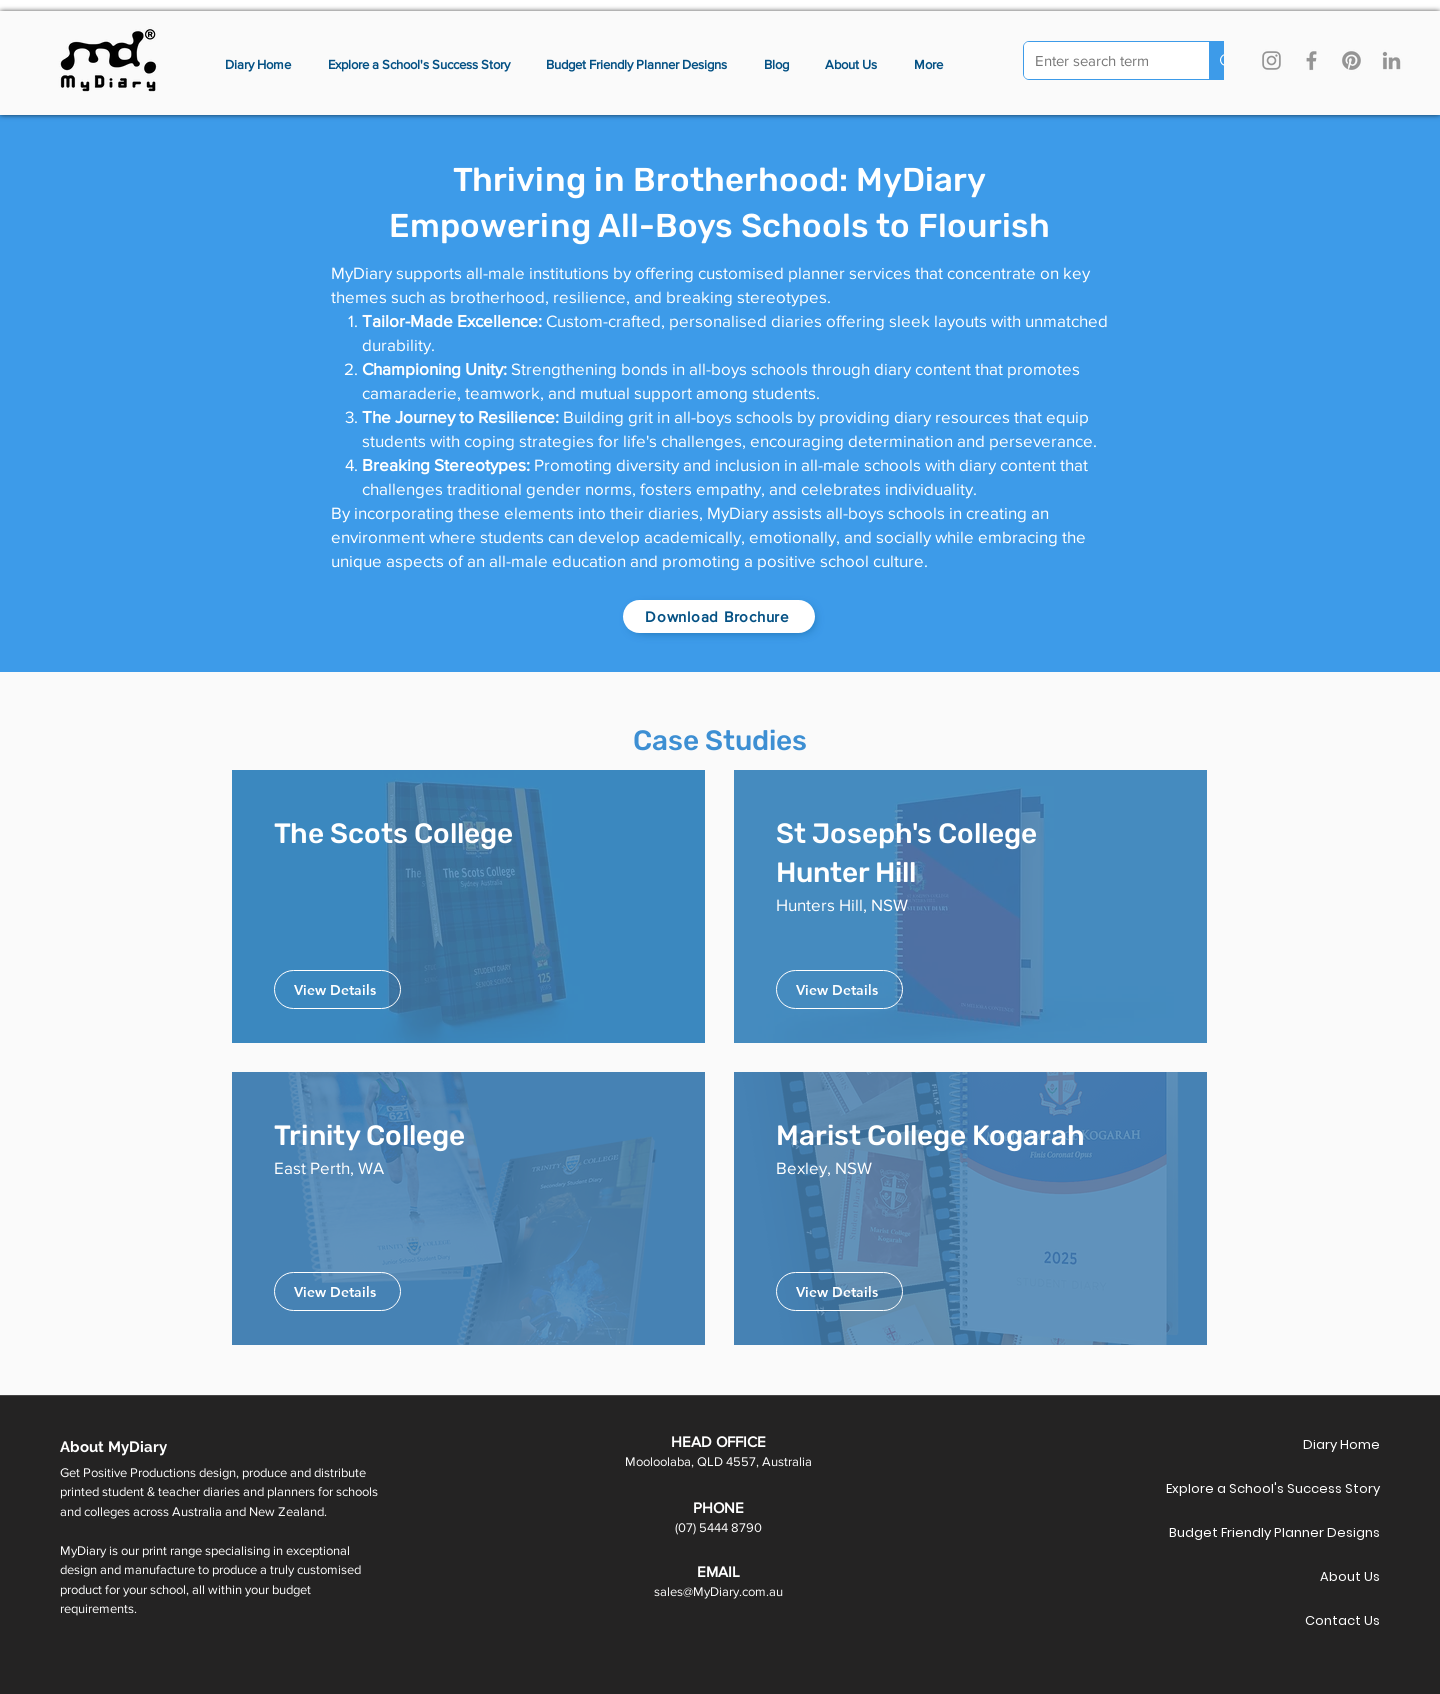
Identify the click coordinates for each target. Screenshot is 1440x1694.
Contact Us (1342, 1620)
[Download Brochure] (719, 616)
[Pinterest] (1351, 60)
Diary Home (1341, 1444)
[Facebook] (1311, 60)
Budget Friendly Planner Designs (1309, 1532)
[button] (929, 65)
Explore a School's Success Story (1309, 1488)
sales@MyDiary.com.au (718, 1591)
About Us (1350, 1576)
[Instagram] (1271, 60)
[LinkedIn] (1391, 60)
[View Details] (337, 989)
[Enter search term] (1101, 61)
